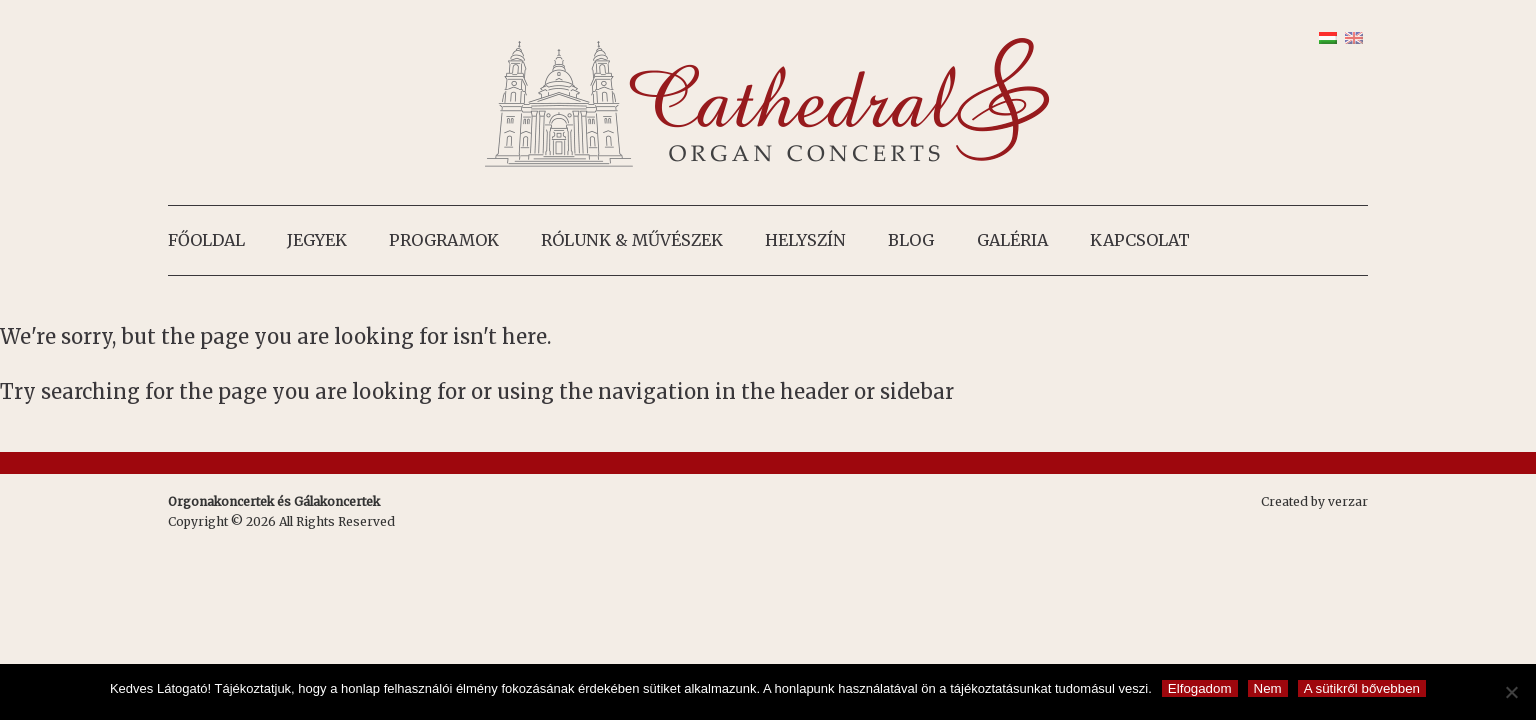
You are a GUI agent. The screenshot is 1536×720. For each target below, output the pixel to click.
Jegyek (317, 240)
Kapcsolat (1140, 240)
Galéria (1012, 240)
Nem (1268, 688)
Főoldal (206, 240)
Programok (444, 240)
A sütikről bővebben (1362, 688)
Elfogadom (1200, 688)
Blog (911, 240)
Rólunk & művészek (632, 240)
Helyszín (805, 240)
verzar (1348, 501)
